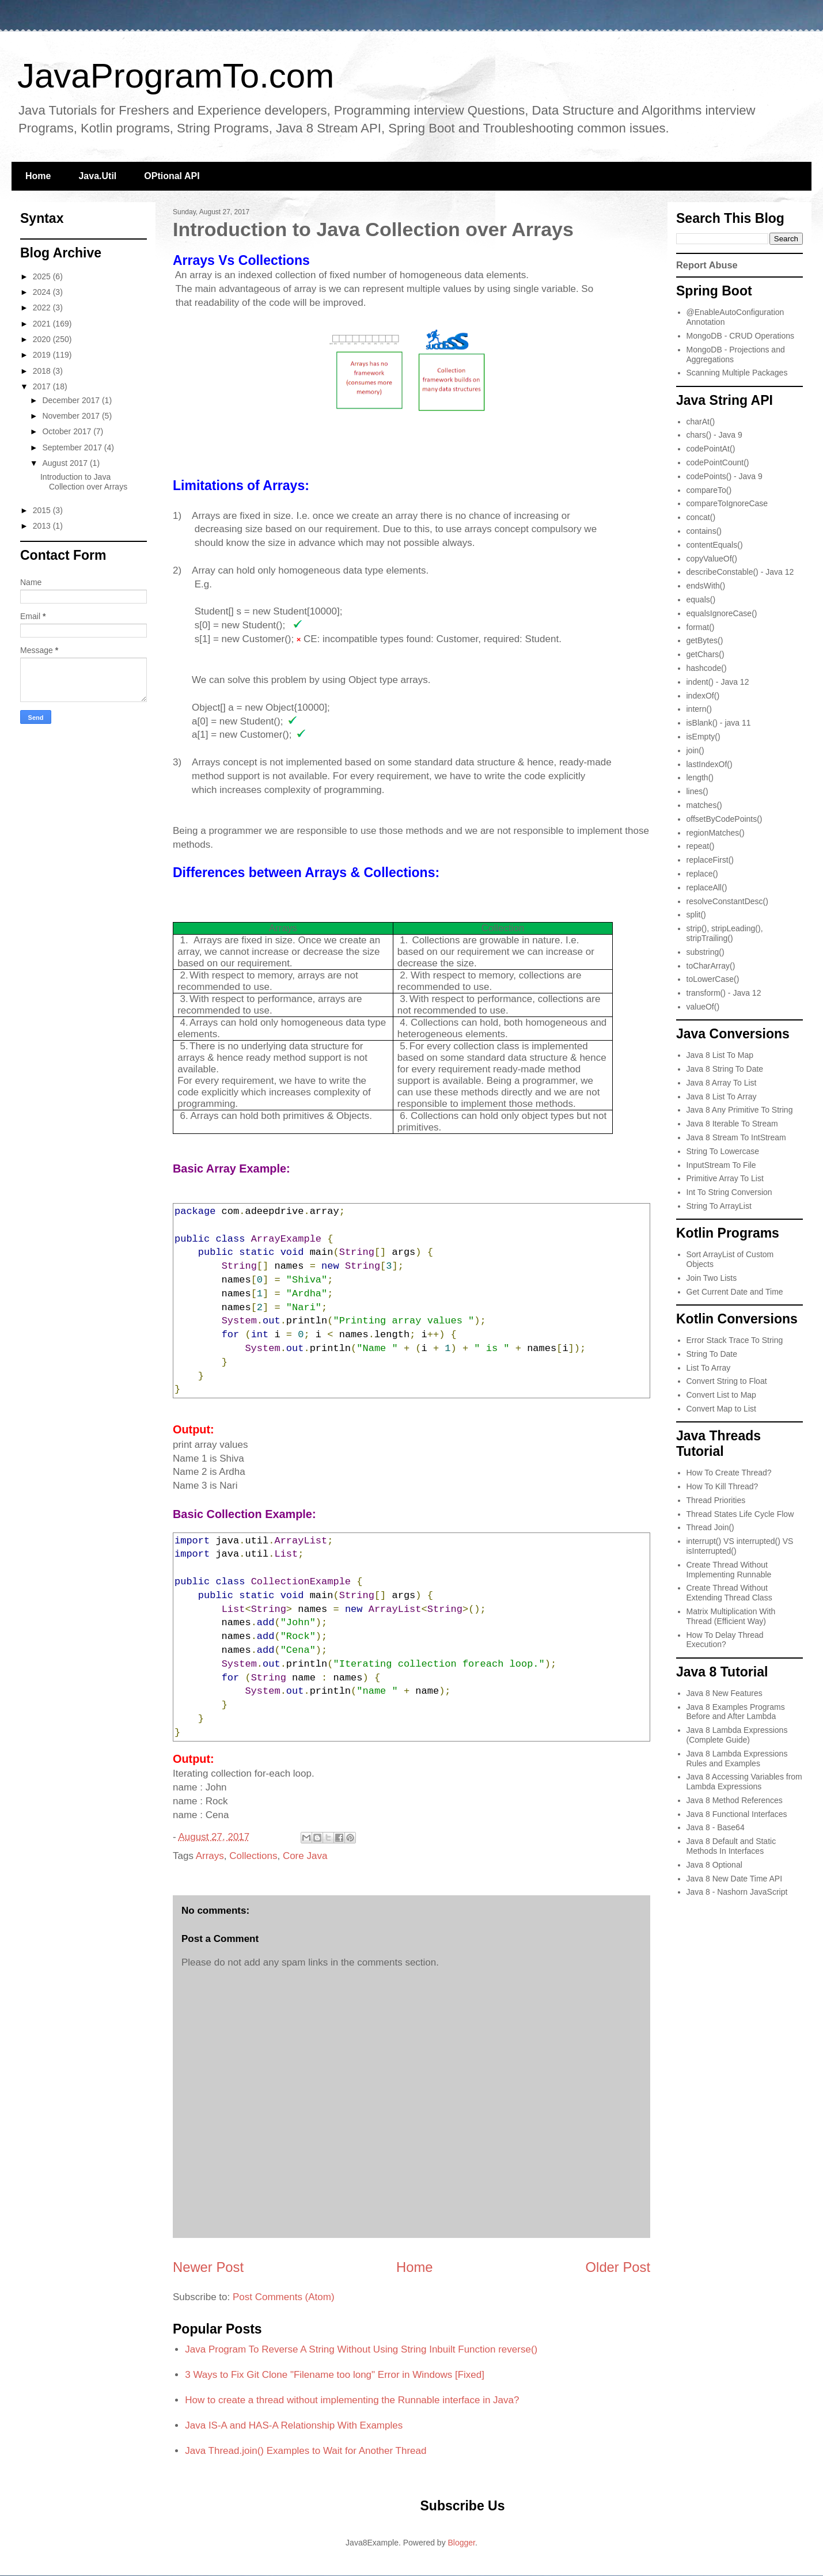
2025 (43, 276)
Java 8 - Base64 (716, 1827)
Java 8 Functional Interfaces (737, 1814)
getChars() (706, 654)
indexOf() (703, 695)
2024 (43, 292)
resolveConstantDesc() (727, 901)
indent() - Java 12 (718, 681)
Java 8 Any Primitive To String (740, 1109)
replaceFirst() (710, 859)
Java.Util (97, 176)
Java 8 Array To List (722, 1082)
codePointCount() (718, 462)
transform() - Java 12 (724, 992)
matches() (704, 805)
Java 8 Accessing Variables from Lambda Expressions (744, 1781)
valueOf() (703, 1006)
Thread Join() (710, 1527)
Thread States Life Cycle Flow (740, 1514)
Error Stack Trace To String (735, 1340)
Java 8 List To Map (720, 1055)
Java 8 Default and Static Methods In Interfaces (731, 1846)
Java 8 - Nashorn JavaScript (737, 1891)
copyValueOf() (712, 558)
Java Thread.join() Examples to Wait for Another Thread (305, 2450)
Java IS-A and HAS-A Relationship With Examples (294, 2425)
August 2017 (66, 463)
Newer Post (208, 2267)
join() (695, 750)
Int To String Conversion (729, 1192)
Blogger (461, 2542)
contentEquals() (715, 544)
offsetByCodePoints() (725, 819)
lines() (697, 791)
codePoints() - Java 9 (725, 476)
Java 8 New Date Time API (735, 1878)
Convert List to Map (721, 1394)
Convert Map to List (721, 1408)
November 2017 (72, 415)
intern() (699, 709)
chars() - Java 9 (714, 434)
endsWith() (706, 585)
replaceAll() (707, 887)
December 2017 (72, 400)
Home (38, 176)
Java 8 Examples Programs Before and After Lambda (736, 1711)
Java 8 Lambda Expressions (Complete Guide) (737, 1734)
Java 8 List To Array (722, 1096)
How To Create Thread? (729, 1472)
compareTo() (709, 490)
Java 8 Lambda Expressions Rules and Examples (737, 1758)
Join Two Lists (712, 1278)
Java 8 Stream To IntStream (736, 1137)
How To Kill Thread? (722, 1486)
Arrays (210, 1855)
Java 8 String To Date (725, 1068)
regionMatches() (716, 832)
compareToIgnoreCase (727, 503)
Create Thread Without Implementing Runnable (729, 1569)
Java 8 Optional (714, 1864)
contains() (704, 531)
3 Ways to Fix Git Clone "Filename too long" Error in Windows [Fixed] (334, 2374)
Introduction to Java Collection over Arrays (83, 481)
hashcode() (707, 668)
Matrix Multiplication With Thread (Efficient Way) (731, 1616)
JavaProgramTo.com (175, 75)
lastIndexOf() (710, 764)
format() (701, 627)
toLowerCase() (713, 979)
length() (700, 777)
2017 (43, 386)
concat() (701, 517)
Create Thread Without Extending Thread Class (729, 1592)
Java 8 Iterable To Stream (732, 1123)
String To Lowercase (723, 1151)
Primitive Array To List (725, 1178)
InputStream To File (721, 1165)
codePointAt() (711, 448)
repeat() (701, 846)
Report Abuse (707, 265)
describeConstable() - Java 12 (740, 571)
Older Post (618, 2267)
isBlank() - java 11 (719, 722)
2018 (43, 370)
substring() (706, 952)
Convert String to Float (727, 1381)
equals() (701, 599)
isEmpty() (703, 736)
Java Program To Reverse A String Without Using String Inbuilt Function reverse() (361, 2349)
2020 (43, 339)
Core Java (305, 1855)
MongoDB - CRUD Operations (741, 335)
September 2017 (73, 447)
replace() (702, 873)
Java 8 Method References (735, 1800)
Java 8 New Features (725, 1693)
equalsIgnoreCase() (722, 613)
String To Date (712, 1354)
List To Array (709, 1367)
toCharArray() (711, 965)
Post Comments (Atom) (284, 2297)
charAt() (701, 421)
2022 (43, 307)
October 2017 (67, 431)
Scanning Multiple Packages (737, 372)
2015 (43, 510)
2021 (43, 323)
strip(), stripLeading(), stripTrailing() (725, 933)
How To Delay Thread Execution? (725, 1639)
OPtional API (171, 176)
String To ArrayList (719, 1206)
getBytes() (705, 640)
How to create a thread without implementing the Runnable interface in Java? (352, 2400)
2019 (43, 354)
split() (696, 914)
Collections (253, 1855)
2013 (43, 525)
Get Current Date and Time (735, 1291)
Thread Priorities (716, 1500)
